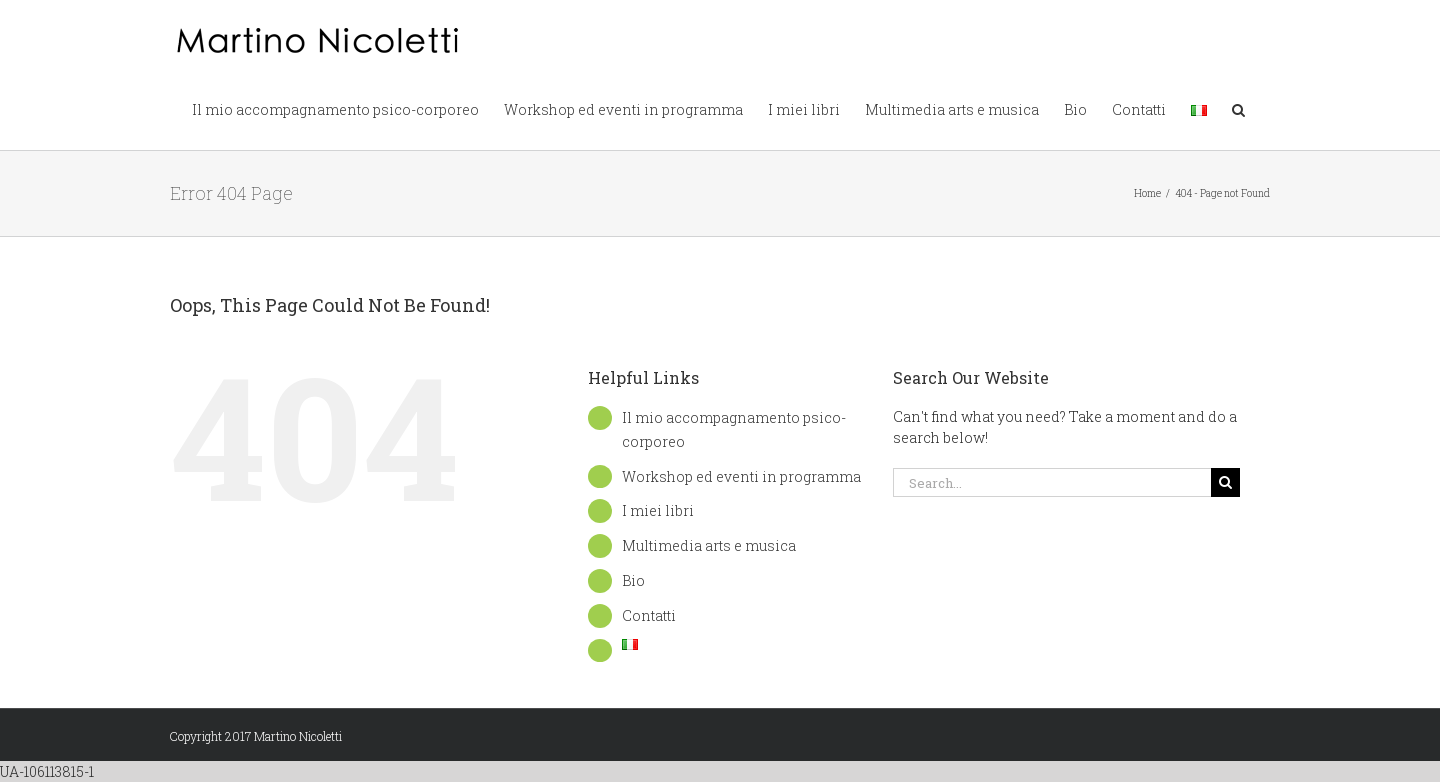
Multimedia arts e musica (709, 545)
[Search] (1225, 482)
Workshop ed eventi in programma (741, 476)
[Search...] (1052, 482)
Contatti (649, 615)
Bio (633, 580)
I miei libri (658, 510)
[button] (1238, 108)
